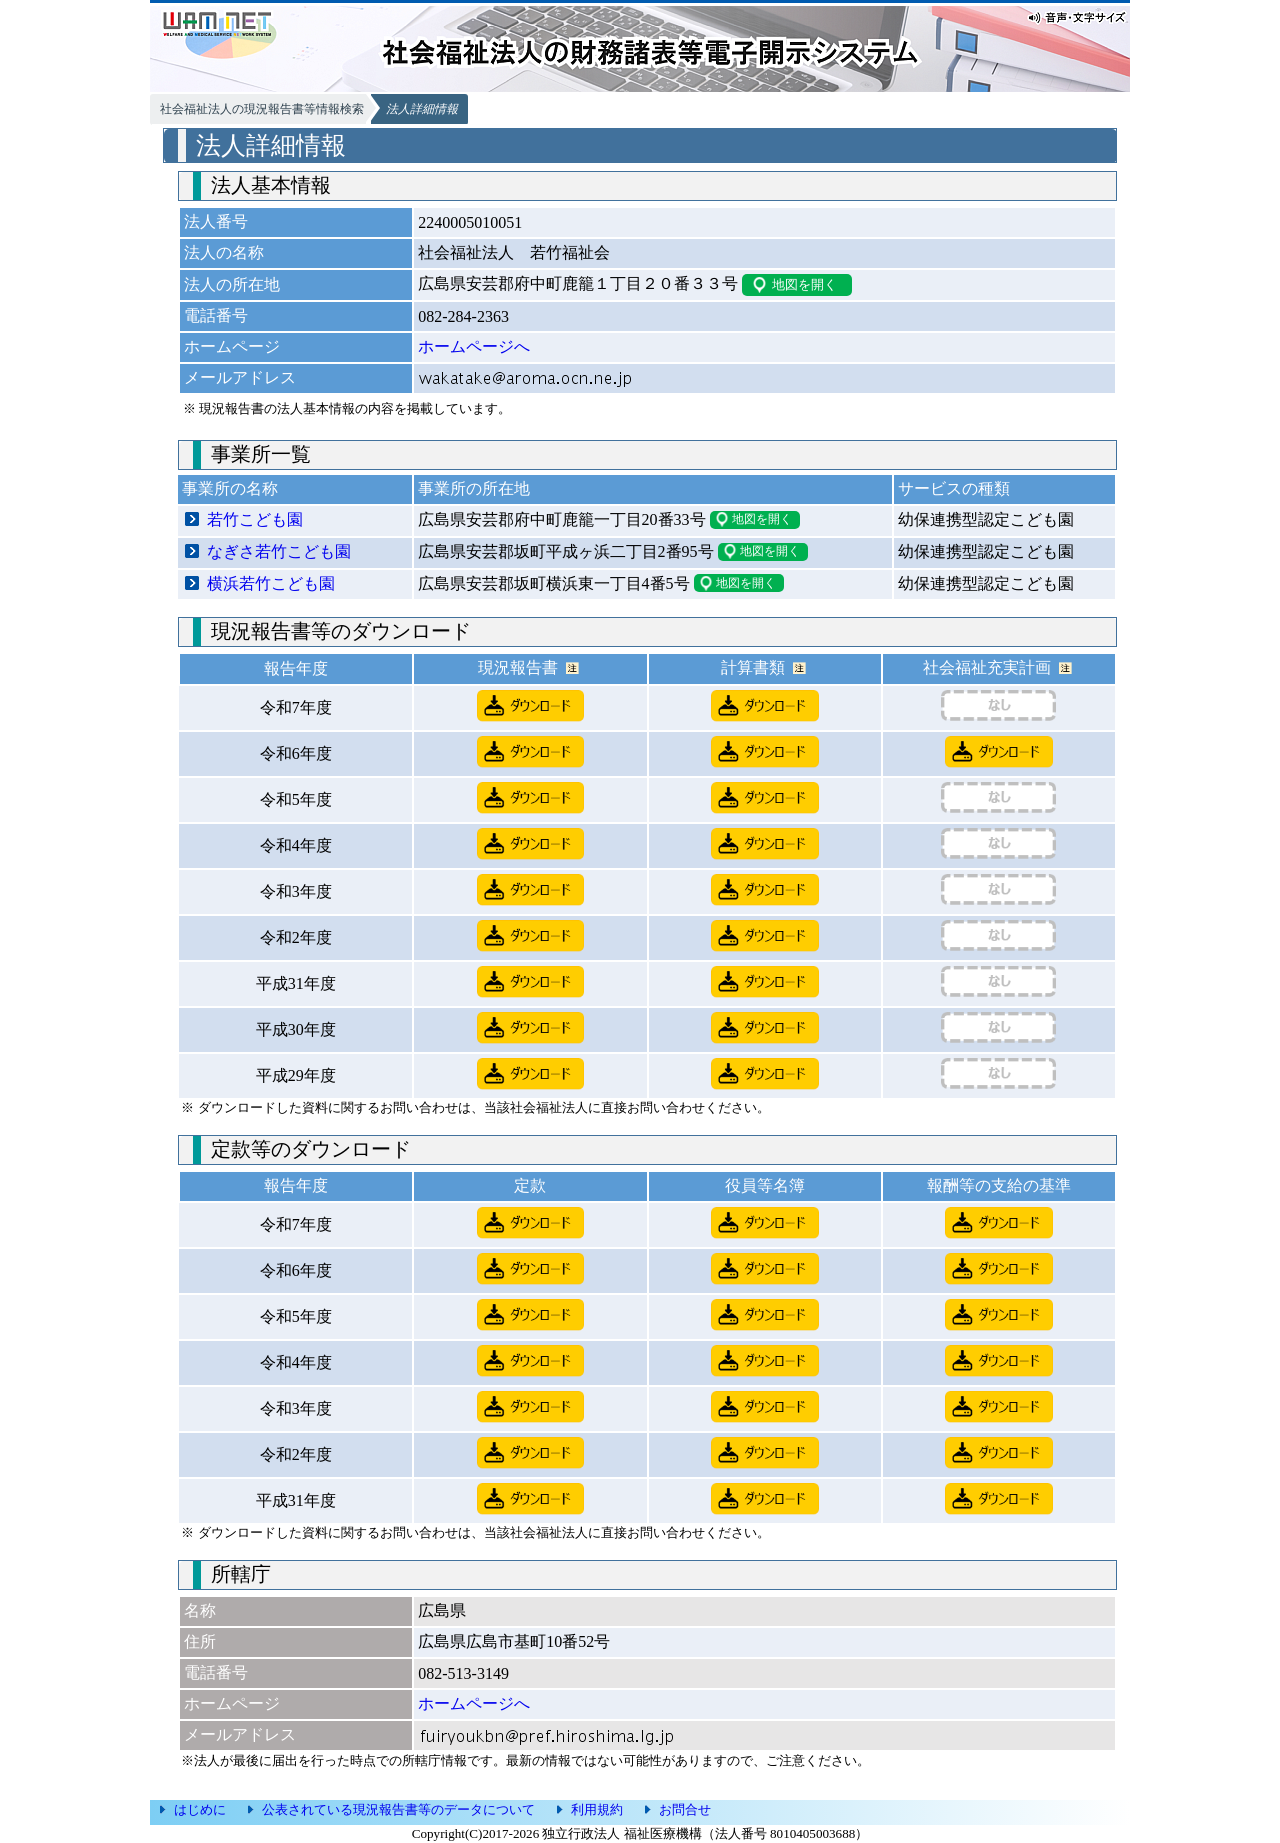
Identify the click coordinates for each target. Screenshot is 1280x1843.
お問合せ (685, 1809)
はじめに (200, 1809)
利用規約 (597, 1809)
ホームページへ (474, 346)
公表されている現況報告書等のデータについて (398, 1809)
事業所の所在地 (474, 488)
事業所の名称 (230, 488)
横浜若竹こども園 (271, 583)
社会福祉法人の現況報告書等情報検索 (262, 109)
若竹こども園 (255, 519)
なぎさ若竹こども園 (279, 551)
